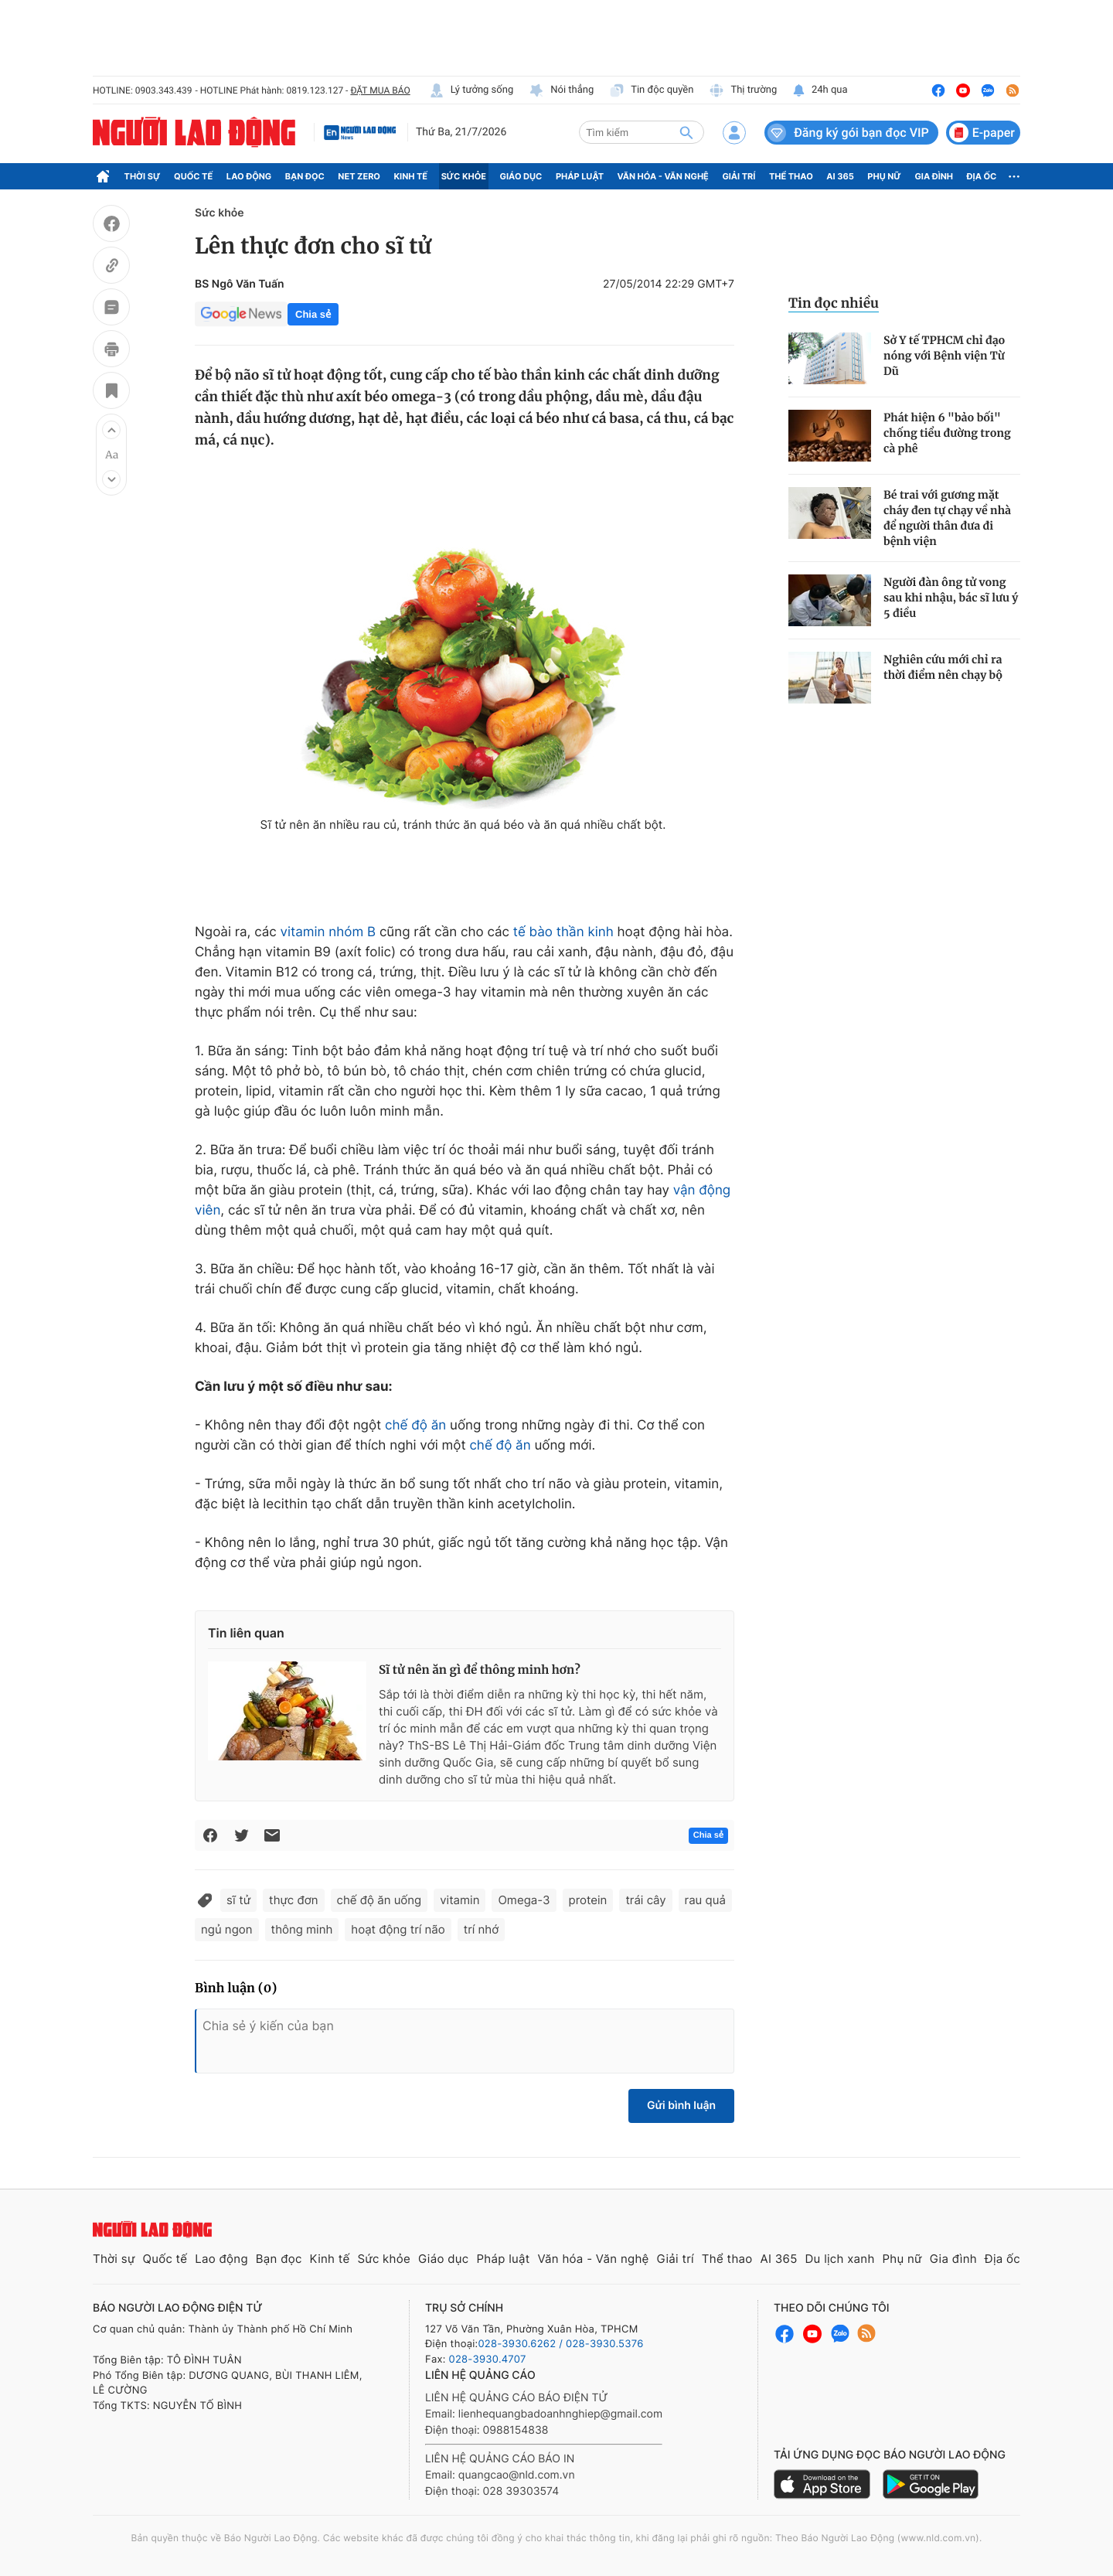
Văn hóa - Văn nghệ (663, 176)
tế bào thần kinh (563, 932)
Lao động (249, 176)
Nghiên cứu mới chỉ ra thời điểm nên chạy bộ (942, 667)
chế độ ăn (415, 1425)
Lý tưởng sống (471, 90)
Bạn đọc (305, 176)
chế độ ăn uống (379, 1900)
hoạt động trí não (397, 1929)
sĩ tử (238, 1900)
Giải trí (738, 176)
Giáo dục (521, 176)
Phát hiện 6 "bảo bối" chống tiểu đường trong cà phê (947, 433)
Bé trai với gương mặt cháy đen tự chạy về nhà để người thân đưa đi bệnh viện (947, 518)
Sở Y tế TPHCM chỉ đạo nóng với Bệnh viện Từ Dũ (944, 355)
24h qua (819, 90)
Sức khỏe (463, 176)
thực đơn (293, 1900)
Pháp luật (580, 176)
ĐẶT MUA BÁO (380, 90)
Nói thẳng (561, 90)
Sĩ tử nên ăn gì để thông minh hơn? (479, 1670)
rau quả (705, 1900)
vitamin (459, 1900)
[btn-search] (686, 132)
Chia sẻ (313, 314)
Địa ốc (982, 176)
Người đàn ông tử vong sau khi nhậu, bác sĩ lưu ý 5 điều (950, 597)
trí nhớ (481, 1929)
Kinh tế (411, 176)
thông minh (302, 1929)
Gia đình (933, 176)
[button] (111, 430)
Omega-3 (524, 1900)
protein (588, 1900)
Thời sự (142, 176)
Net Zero (359, 176)
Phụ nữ (884, 176)
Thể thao (791, 176)
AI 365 (839, 176)
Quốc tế (193, 176)
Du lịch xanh (840, 2258)
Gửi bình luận (681, 2105)
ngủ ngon (227, 1929)
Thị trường (743, 90)
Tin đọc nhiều (833, 303)
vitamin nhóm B (328, 932)
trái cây (645, 1900)
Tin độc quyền (651, 90)
